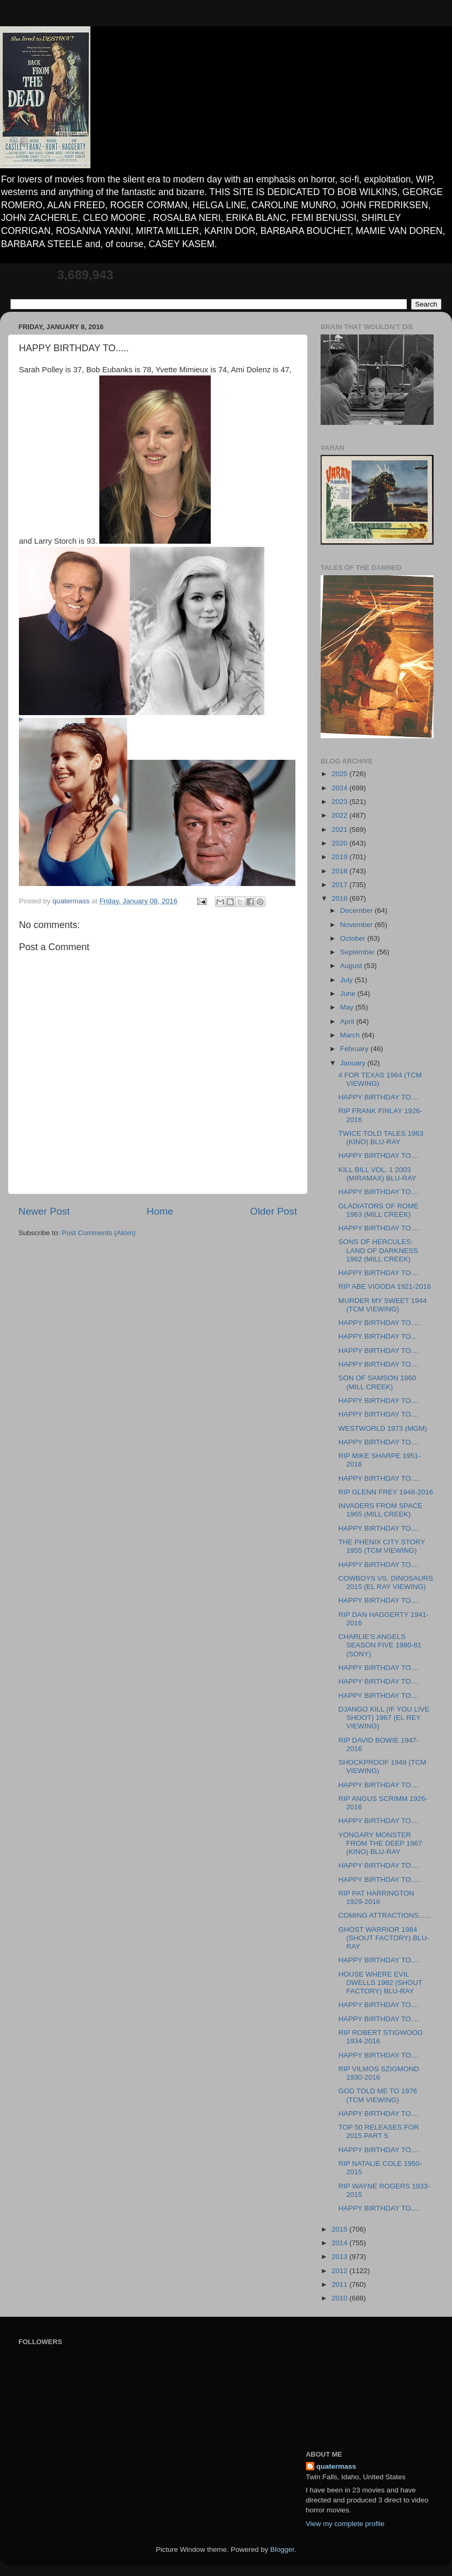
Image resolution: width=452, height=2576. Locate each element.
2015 (341, 2229)
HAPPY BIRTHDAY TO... (377, 1336)
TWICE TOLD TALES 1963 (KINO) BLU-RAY (381, 1137)
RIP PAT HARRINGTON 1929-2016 (376, 1897)
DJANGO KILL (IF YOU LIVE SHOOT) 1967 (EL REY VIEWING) (383, 1717)
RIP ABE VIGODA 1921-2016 (384, 1286)
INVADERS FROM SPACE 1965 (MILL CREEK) (380, 1510)
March (351, 1035)
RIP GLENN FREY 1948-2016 (385, 1492)
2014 (341, 2243)
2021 (341, 829)
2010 (341, 2298)
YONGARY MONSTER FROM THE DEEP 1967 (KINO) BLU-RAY (380, 1843)
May (347, 1007)
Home (160, 1211)
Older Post (273, 1211)
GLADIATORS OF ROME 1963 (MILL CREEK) (378, 1210)
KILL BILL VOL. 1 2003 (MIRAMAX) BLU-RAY (377, 1174)
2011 (341, 2284)
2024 (341, 788)
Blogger (282, 2549)
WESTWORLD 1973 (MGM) (382, 1428)
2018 (341, 871)
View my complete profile (345, 2524)
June (348, 993)
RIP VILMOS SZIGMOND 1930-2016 (378, 2073)
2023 (341, 802)
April (348, 1021)
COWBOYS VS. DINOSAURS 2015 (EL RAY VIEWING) (385, 1582)
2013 (341, 2257)
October (353, 938)
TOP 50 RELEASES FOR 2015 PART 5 (378, 2131)
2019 (341, 857)
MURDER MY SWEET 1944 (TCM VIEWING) (382, 1305)
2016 (341, 898)
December (357, 910)
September (358, 952)
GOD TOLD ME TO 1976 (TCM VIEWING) (377, 2095)
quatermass (336, 2466)
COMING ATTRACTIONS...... (384, 1915)
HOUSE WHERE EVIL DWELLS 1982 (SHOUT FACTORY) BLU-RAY (380, 1982)
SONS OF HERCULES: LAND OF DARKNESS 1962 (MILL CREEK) (378, 1250)
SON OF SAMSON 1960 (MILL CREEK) (377, 1382)
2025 (341, 774)
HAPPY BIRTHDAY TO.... (378, 1097)
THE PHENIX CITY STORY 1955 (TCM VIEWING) (381, 1546)
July (347, 980)
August (352, 966)
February (355, 1049)
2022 (341, 815)
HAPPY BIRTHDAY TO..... (379, 1323)
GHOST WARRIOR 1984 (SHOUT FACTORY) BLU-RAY (383, 1938)
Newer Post (44, 1211)
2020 (341, 843)
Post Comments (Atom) (99, 1233)
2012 (341, 2271)
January (353, 1063)
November (357, 925)
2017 (341, 885)
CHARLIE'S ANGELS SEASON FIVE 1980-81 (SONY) (380, 1645)
